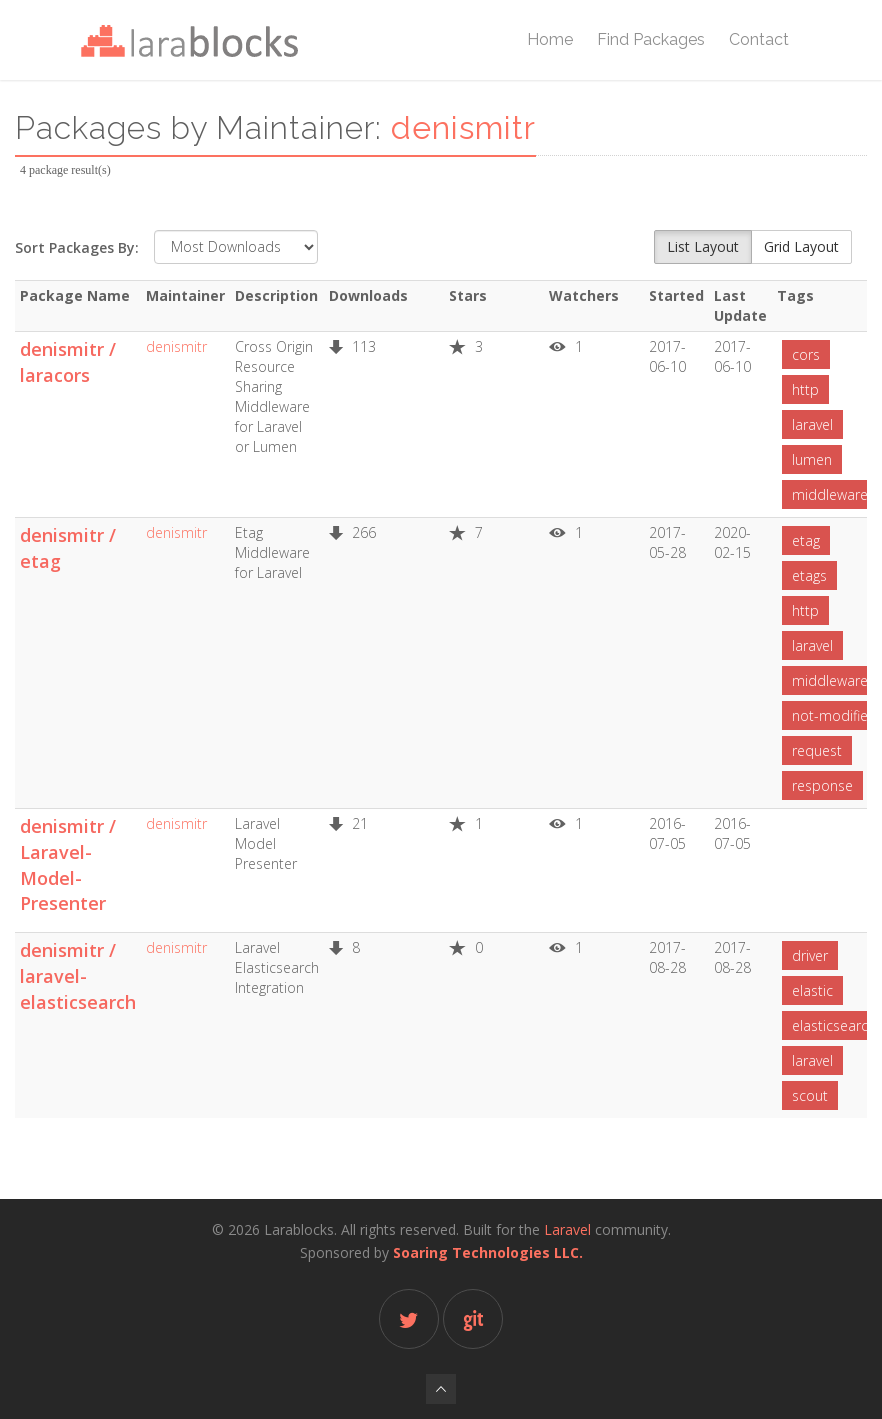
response (822, 785)
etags (809, 575)
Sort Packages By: (77, 247)
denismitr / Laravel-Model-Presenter (68, 864)
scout (810, 1095)
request (817, 750)
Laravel (567, 1229)
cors (806, 354)
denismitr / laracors (68, 362)
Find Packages (651, 39)
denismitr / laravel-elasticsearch (78, 975)
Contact (759, 39)
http (805, 389)
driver (810, 955)
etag (806, 540)
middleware (830, 494)
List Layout (703, 246)
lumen (812, 459)
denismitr (176, 346)
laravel (812, 424)
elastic (812, 990)
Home (550, 39)
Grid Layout (801, 246)
